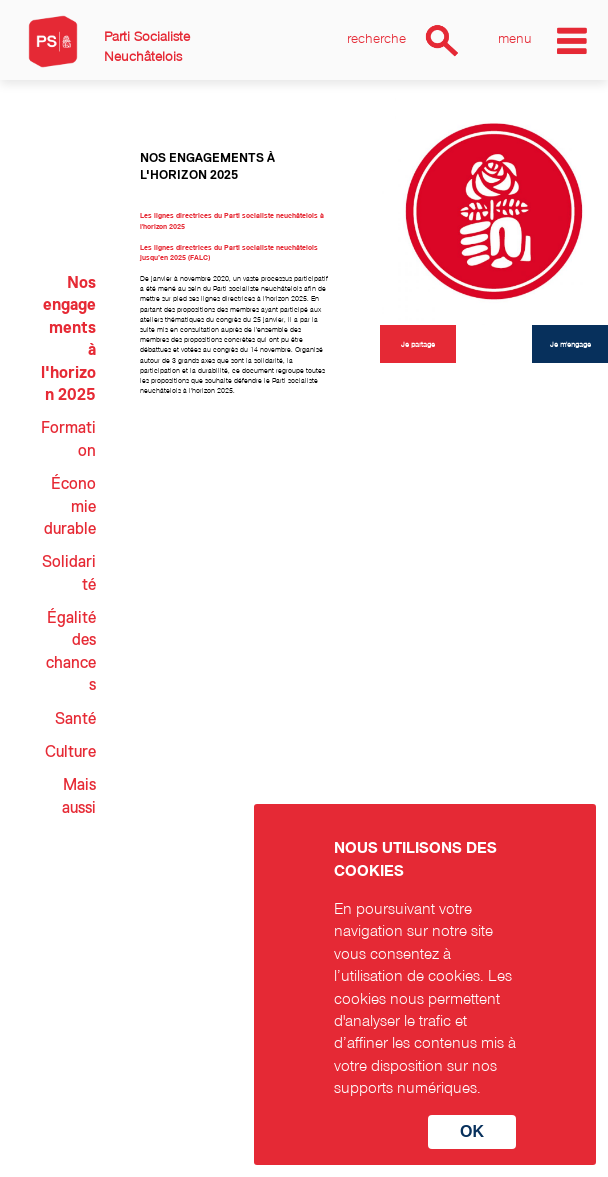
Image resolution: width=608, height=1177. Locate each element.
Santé (75, 719)
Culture (70, 752)
